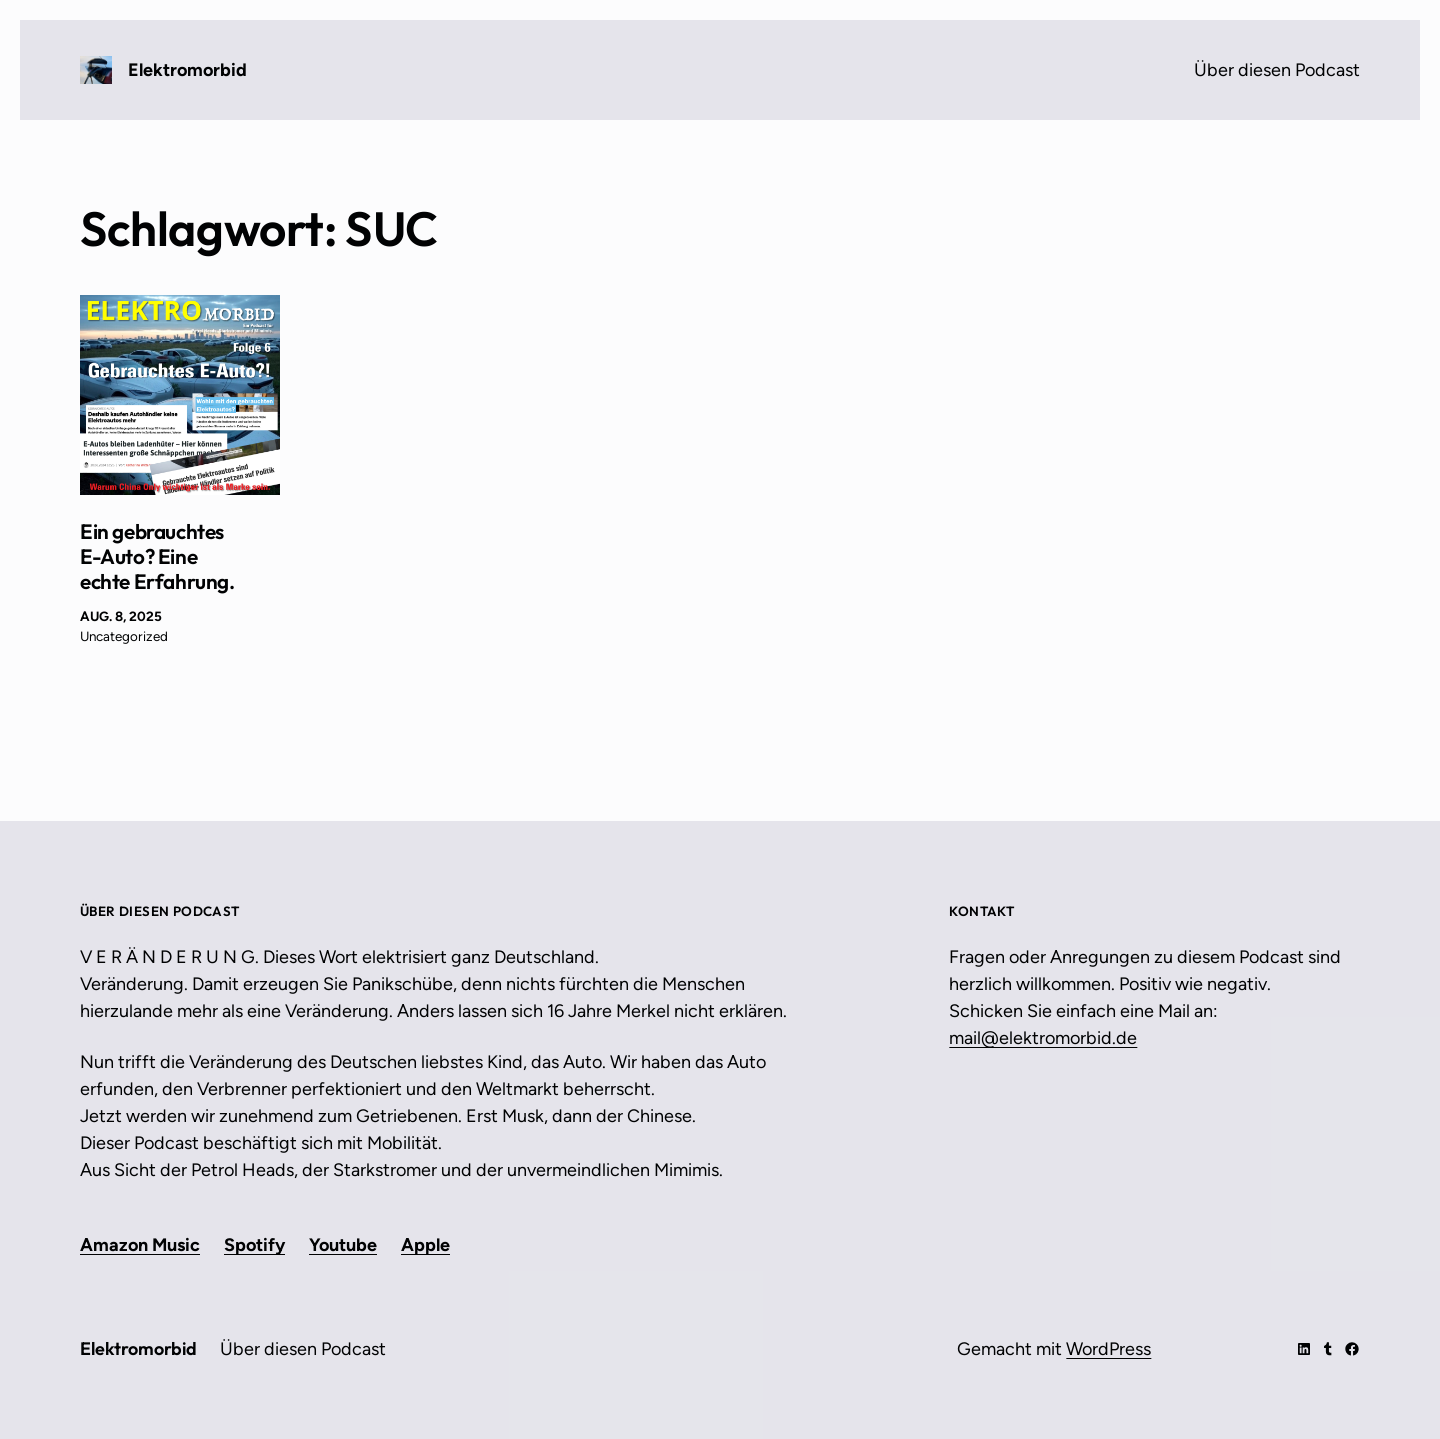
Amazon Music (140, 1245)
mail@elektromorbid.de (1043, 1038)
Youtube (343, 1245)
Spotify (254, 1245)
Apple (425, 1245)
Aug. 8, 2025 (121, 616)
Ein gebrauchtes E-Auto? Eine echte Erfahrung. (157, 556)
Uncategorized (124, 636)
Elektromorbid (187, 70)
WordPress (1108, 1349)
